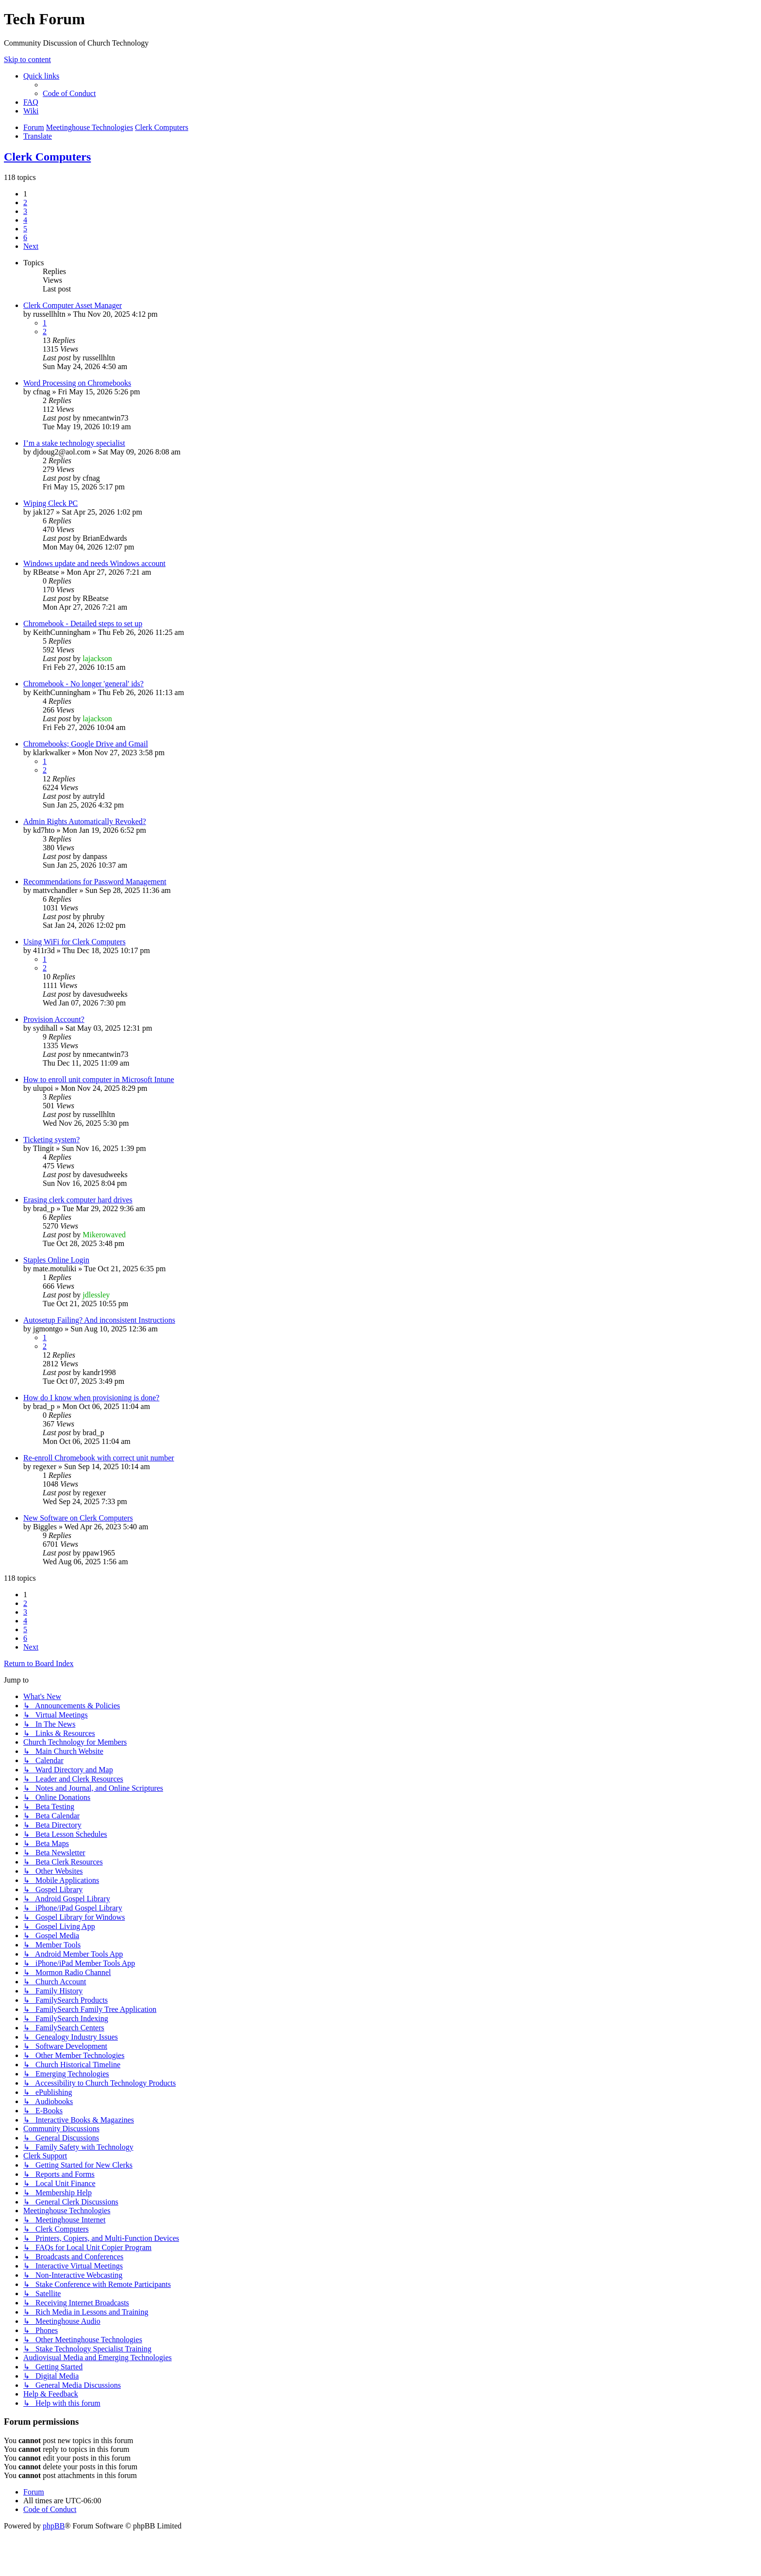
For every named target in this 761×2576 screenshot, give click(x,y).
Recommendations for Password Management (94, 881)
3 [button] (25, 211)
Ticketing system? (51, 1139)
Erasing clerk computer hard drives (77, 1200)
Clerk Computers (47, 156)
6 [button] (25, 237)
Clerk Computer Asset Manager (72, 305)
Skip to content (27, 59)
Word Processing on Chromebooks (77, 383)
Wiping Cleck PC (50, 503)
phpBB (54, 2526)
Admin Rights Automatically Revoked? (84, 821)
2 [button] (25, 202)
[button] (30, 246)
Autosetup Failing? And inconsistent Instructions (99, 1320)
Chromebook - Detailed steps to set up (82, 623)
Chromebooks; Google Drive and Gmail (85, 744)
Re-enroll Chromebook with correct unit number (98, 1458)
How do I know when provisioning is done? (91, 1397)
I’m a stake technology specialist (74, 443)
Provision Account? (53, 1019)
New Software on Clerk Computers (78, 1518)
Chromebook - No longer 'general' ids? (83, 684)
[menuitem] (69, 93)
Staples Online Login (56, 1260)
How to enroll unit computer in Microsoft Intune (98, 1079)
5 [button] (25, 229)
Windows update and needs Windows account (94, 563)
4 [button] (25, 220)
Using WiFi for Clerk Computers (74, 942)
